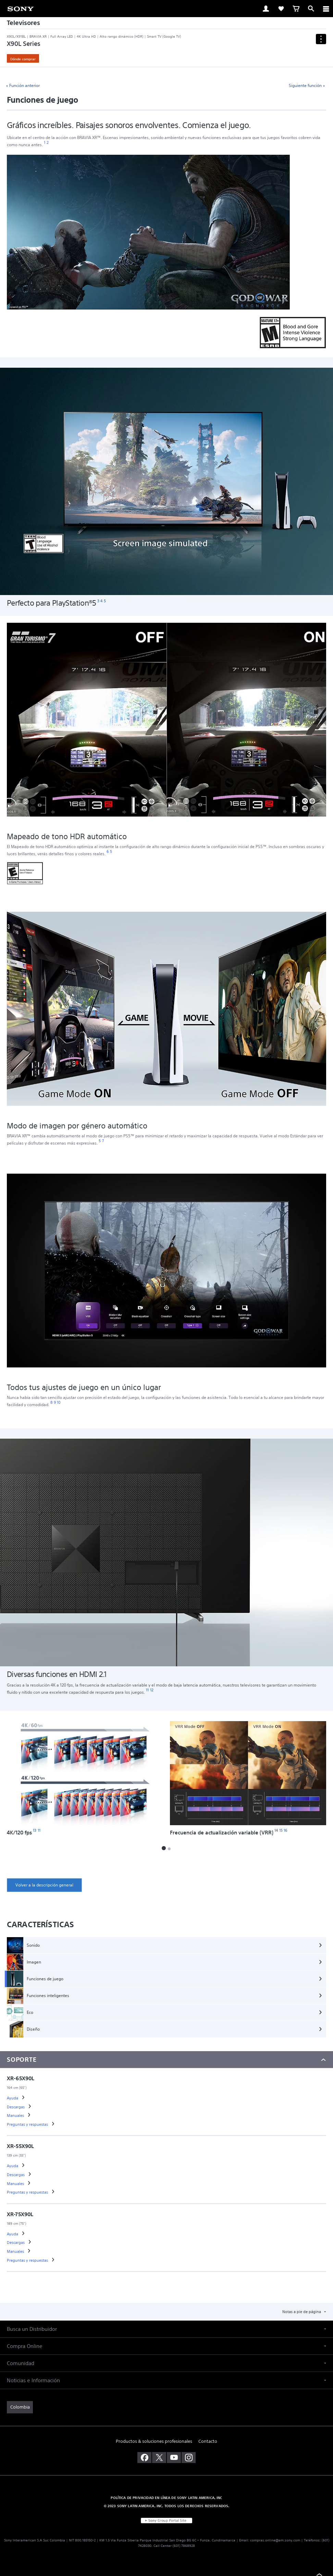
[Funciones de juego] (166, 1979)
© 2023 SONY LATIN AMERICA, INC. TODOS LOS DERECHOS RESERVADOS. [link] (167, 2505)
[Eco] (166, 2012)
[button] (164, 1848)
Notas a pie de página (302, 2311)
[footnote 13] (35, 1830)
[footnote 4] (101, 601)
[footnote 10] (59, 1402)
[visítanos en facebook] (144, 2457)
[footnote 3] (98, 601)
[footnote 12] (152, 1690)
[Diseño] (166, 2029)
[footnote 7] (103, 1141)
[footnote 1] (45, 143)
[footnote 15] (281, 1830)
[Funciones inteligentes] (166, 1995)
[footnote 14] (276, 1830)
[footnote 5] (104, 601)
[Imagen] (166, 1962)
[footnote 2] (47, 143)
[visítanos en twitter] (159, 2457)
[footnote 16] (285, 1830)
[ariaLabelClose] (326, 8)
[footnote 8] (51, 1402)
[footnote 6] (108, 852)
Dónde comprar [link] (23, 58)
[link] (20, 8)
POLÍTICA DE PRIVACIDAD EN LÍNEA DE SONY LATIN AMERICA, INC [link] (166, 2497)
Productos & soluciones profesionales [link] (154, 2441)
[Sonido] (166, 1945)
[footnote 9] (54, 1402)
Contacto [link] (207, 2441)
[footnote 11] (147, 1690)
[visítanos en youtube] (174, 2457)
